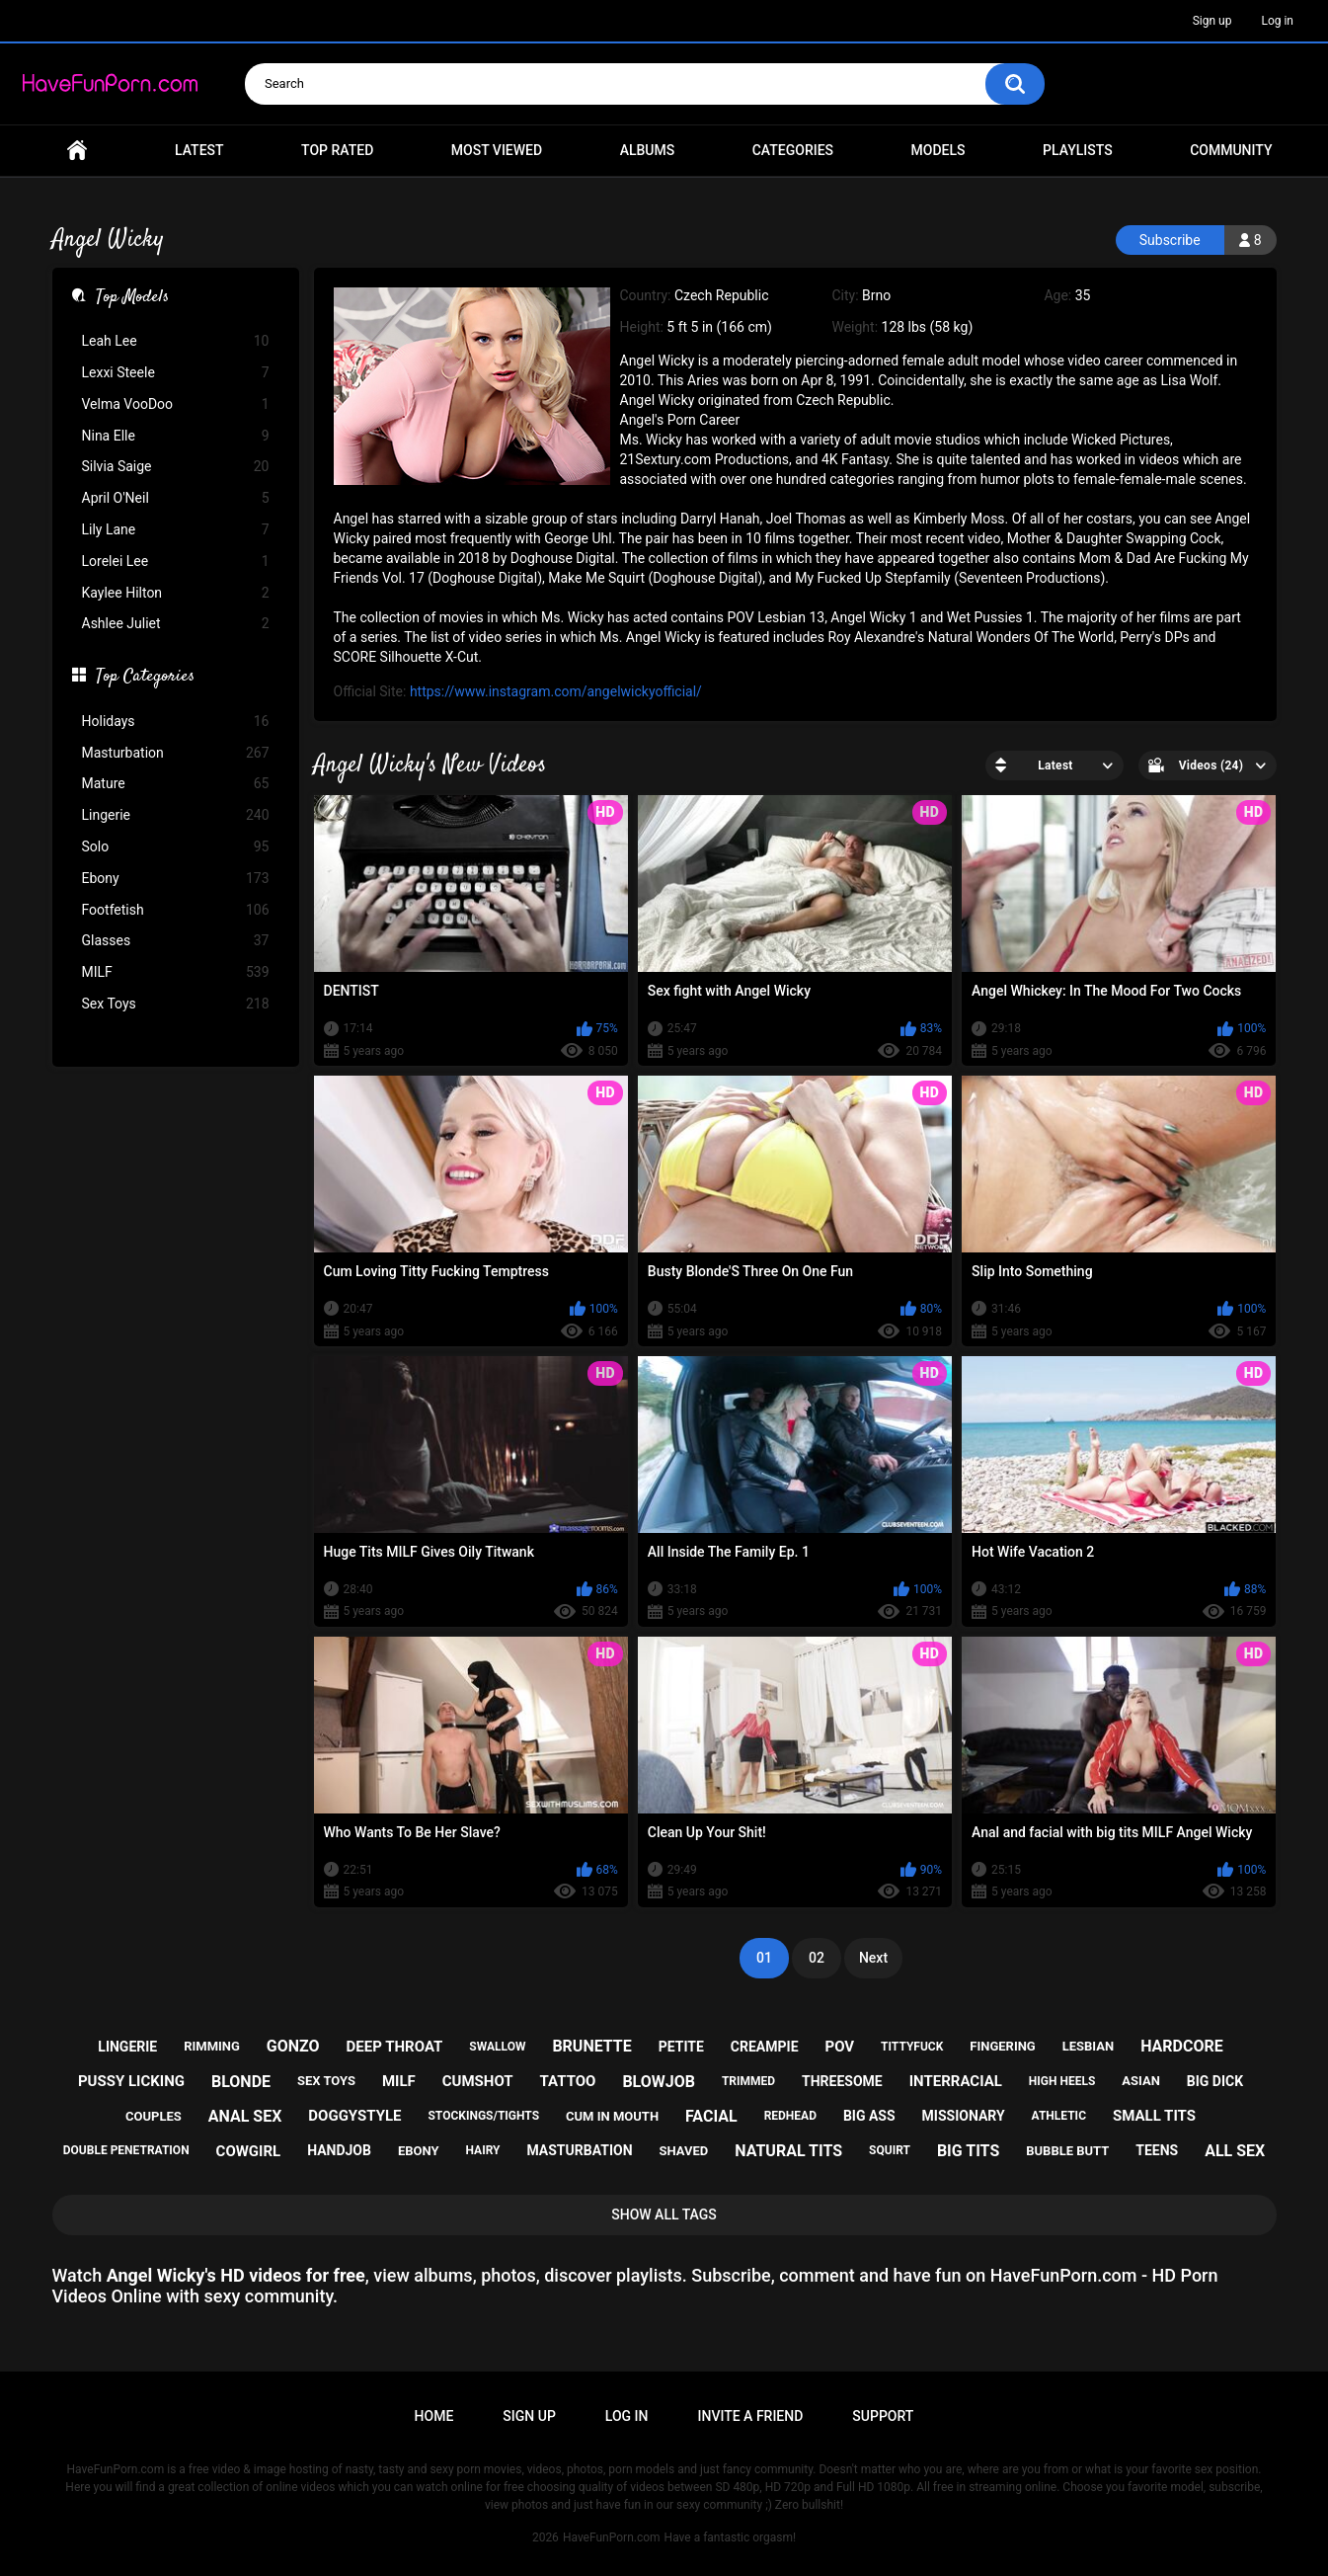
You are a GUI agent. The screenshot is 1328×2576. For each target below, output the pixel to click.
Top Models (132, 298)
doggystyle (354, 2116)
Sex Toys (176, 1004)
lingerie (127, 2046)
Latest (199, 150)
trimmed (748, 2081)
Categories (792, 150)
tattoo (568, 2081)
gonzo (293, 2046)
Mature (176, 783)
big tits (968, 2150)
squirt (889, 2150)
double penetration (126, 2150)
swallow (497, 2046)
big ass (869, 2116)
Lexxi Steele (176, 372)
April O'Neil (176, 498)
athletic (1059, 2116)
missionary (963, 2116)
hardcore (1181, 2046)
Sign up (1212, 21)
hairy (482, 2150)
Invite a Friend (751, 2416)
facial (711, 2116)
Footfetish (176, 910)
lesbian (1088, 2046)
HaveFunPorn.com (612, 2537)
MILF (176, 972)
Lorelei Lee (176, 561)
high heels (1062, 2081)
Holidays (176, 721)
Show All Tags (664, 2214)
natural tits (788, 2150)
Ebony (176, 878)
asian (1141, 2080)
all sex (1235, 2150)
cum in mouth (612, 2116)
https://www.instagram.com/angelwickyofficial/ (556, 691)
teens (1156, 2150)
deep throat (395, 2046)
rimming (212, 2046)
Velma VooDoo (176, 404)
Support (882, 2416)
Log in (1277, 21)
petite (681, 2046)
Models (938, 150)
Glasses (176, 940)
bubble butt (1067, 2150)
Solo (176, 847)
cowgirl (248, 2151)
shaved (683, 2150)
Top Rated (337, 150)
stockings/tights (483, 2116)
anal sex (245, 2116)
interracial (955, 2081)
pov (839, 2046)
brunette (591, 2046)
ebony (418, 2150)
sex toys (326, 2080)
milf (399, 2081)
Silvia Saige (176, 466)
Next (873, 1958)
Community (1231, 150)
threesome (842, 2081)
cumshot (477, 2081)
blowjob (658, 2081)
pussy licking (131, 2081)
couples (153, 2116)
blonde (241, 2081)
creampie (765, 2046)
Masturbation (176, 753)
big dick (1215, 2081)
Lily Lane (176, 530)
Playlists (1078, 150)
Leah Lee (176, 341)
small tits (1154, 2116)
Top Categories (145, 677)
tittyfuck (912, 2046)
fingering (1002, 2046)
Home (77, 150)
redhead (790, 2116)
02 (816, 1958)
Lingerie (176, 815)
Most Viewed (496, 150)
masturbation (579, 2150)
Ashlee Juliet (176, 623)
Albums (647, 150)
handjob (339, 2150)
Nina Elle (176, 436)
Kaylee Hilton (176, 593)
